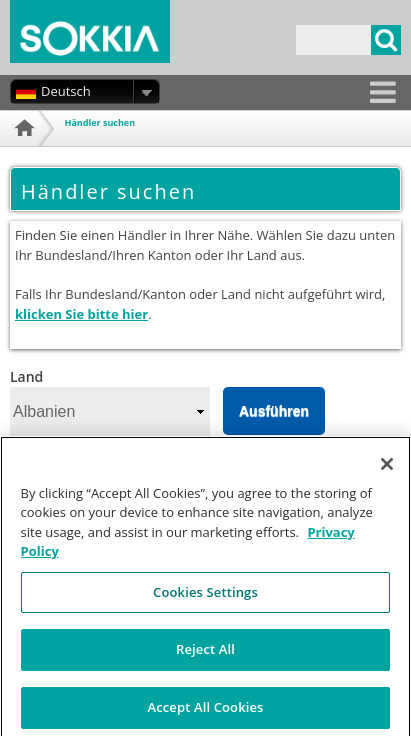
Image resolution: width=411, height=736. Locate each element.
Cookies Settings (205, 600)
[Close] (387, 472)
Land (26, 376)
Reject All (205, 658)
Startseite (30, 152)
